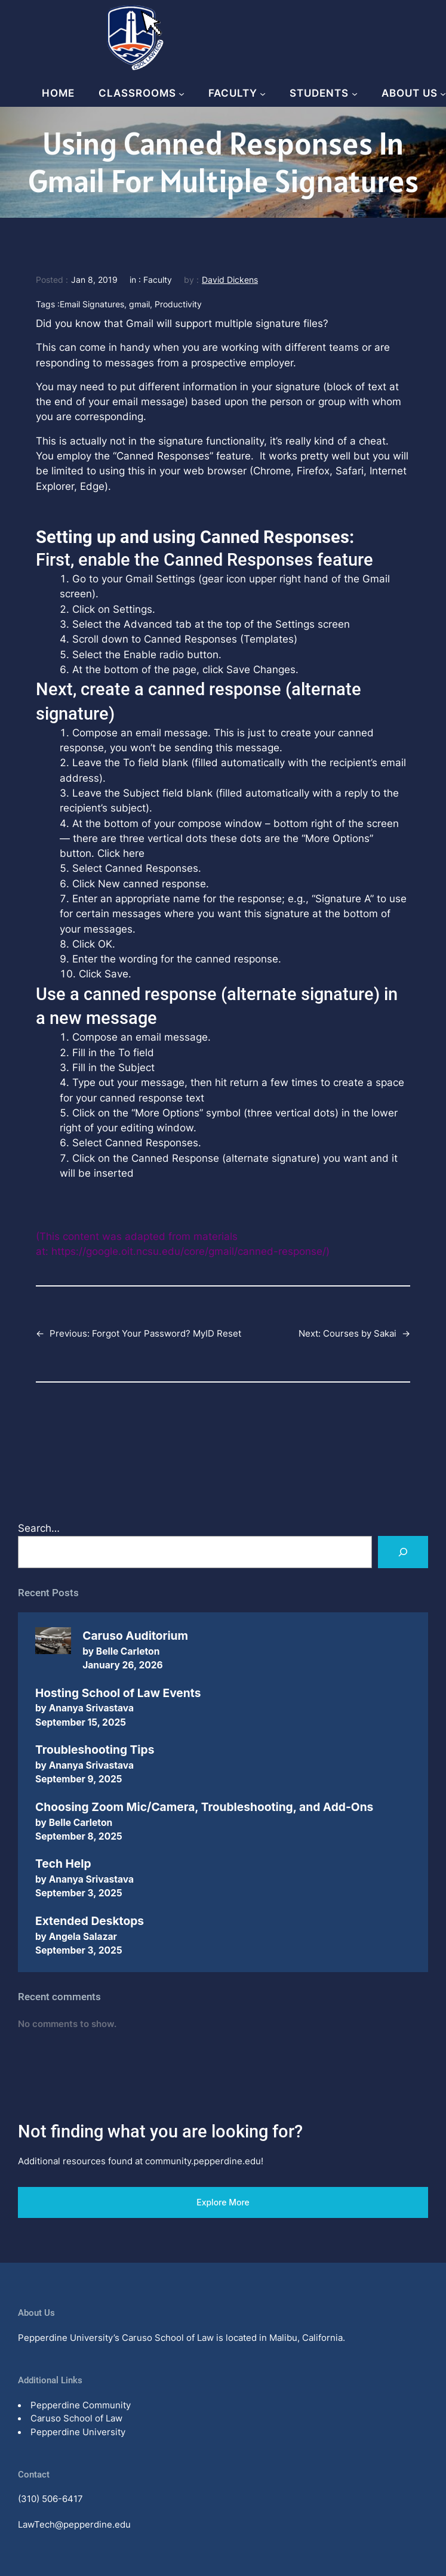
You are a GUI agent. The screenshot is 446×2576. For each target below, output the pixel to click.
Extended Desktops (89, 1921)
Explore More (223, 2202)
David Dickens (230, 279)
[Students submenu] (355, 94)
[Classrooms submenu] (181, 94)
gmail (139, 304)
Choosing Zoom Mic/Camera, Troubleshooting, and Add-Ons (204, 1807)
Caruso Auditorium (135, 1635)
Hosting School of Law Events (118, 1693)
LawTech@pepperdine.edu (74, 2524)
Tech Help (63, 1863)
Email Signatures (92, 304)
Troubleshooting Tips (94, 1749)
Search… (39, 1528)
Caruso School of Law (76, 2418)
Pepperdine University (77, 2432)
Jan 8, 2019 (94, 279)
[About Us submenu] (443, 94)
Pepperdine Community (80, 2405)
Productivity (178, 304)
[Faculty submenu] (263, 94)
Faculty (157, 279)
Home (58, 93)
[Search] (403, 1552)
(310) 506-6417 (50, 2499)
